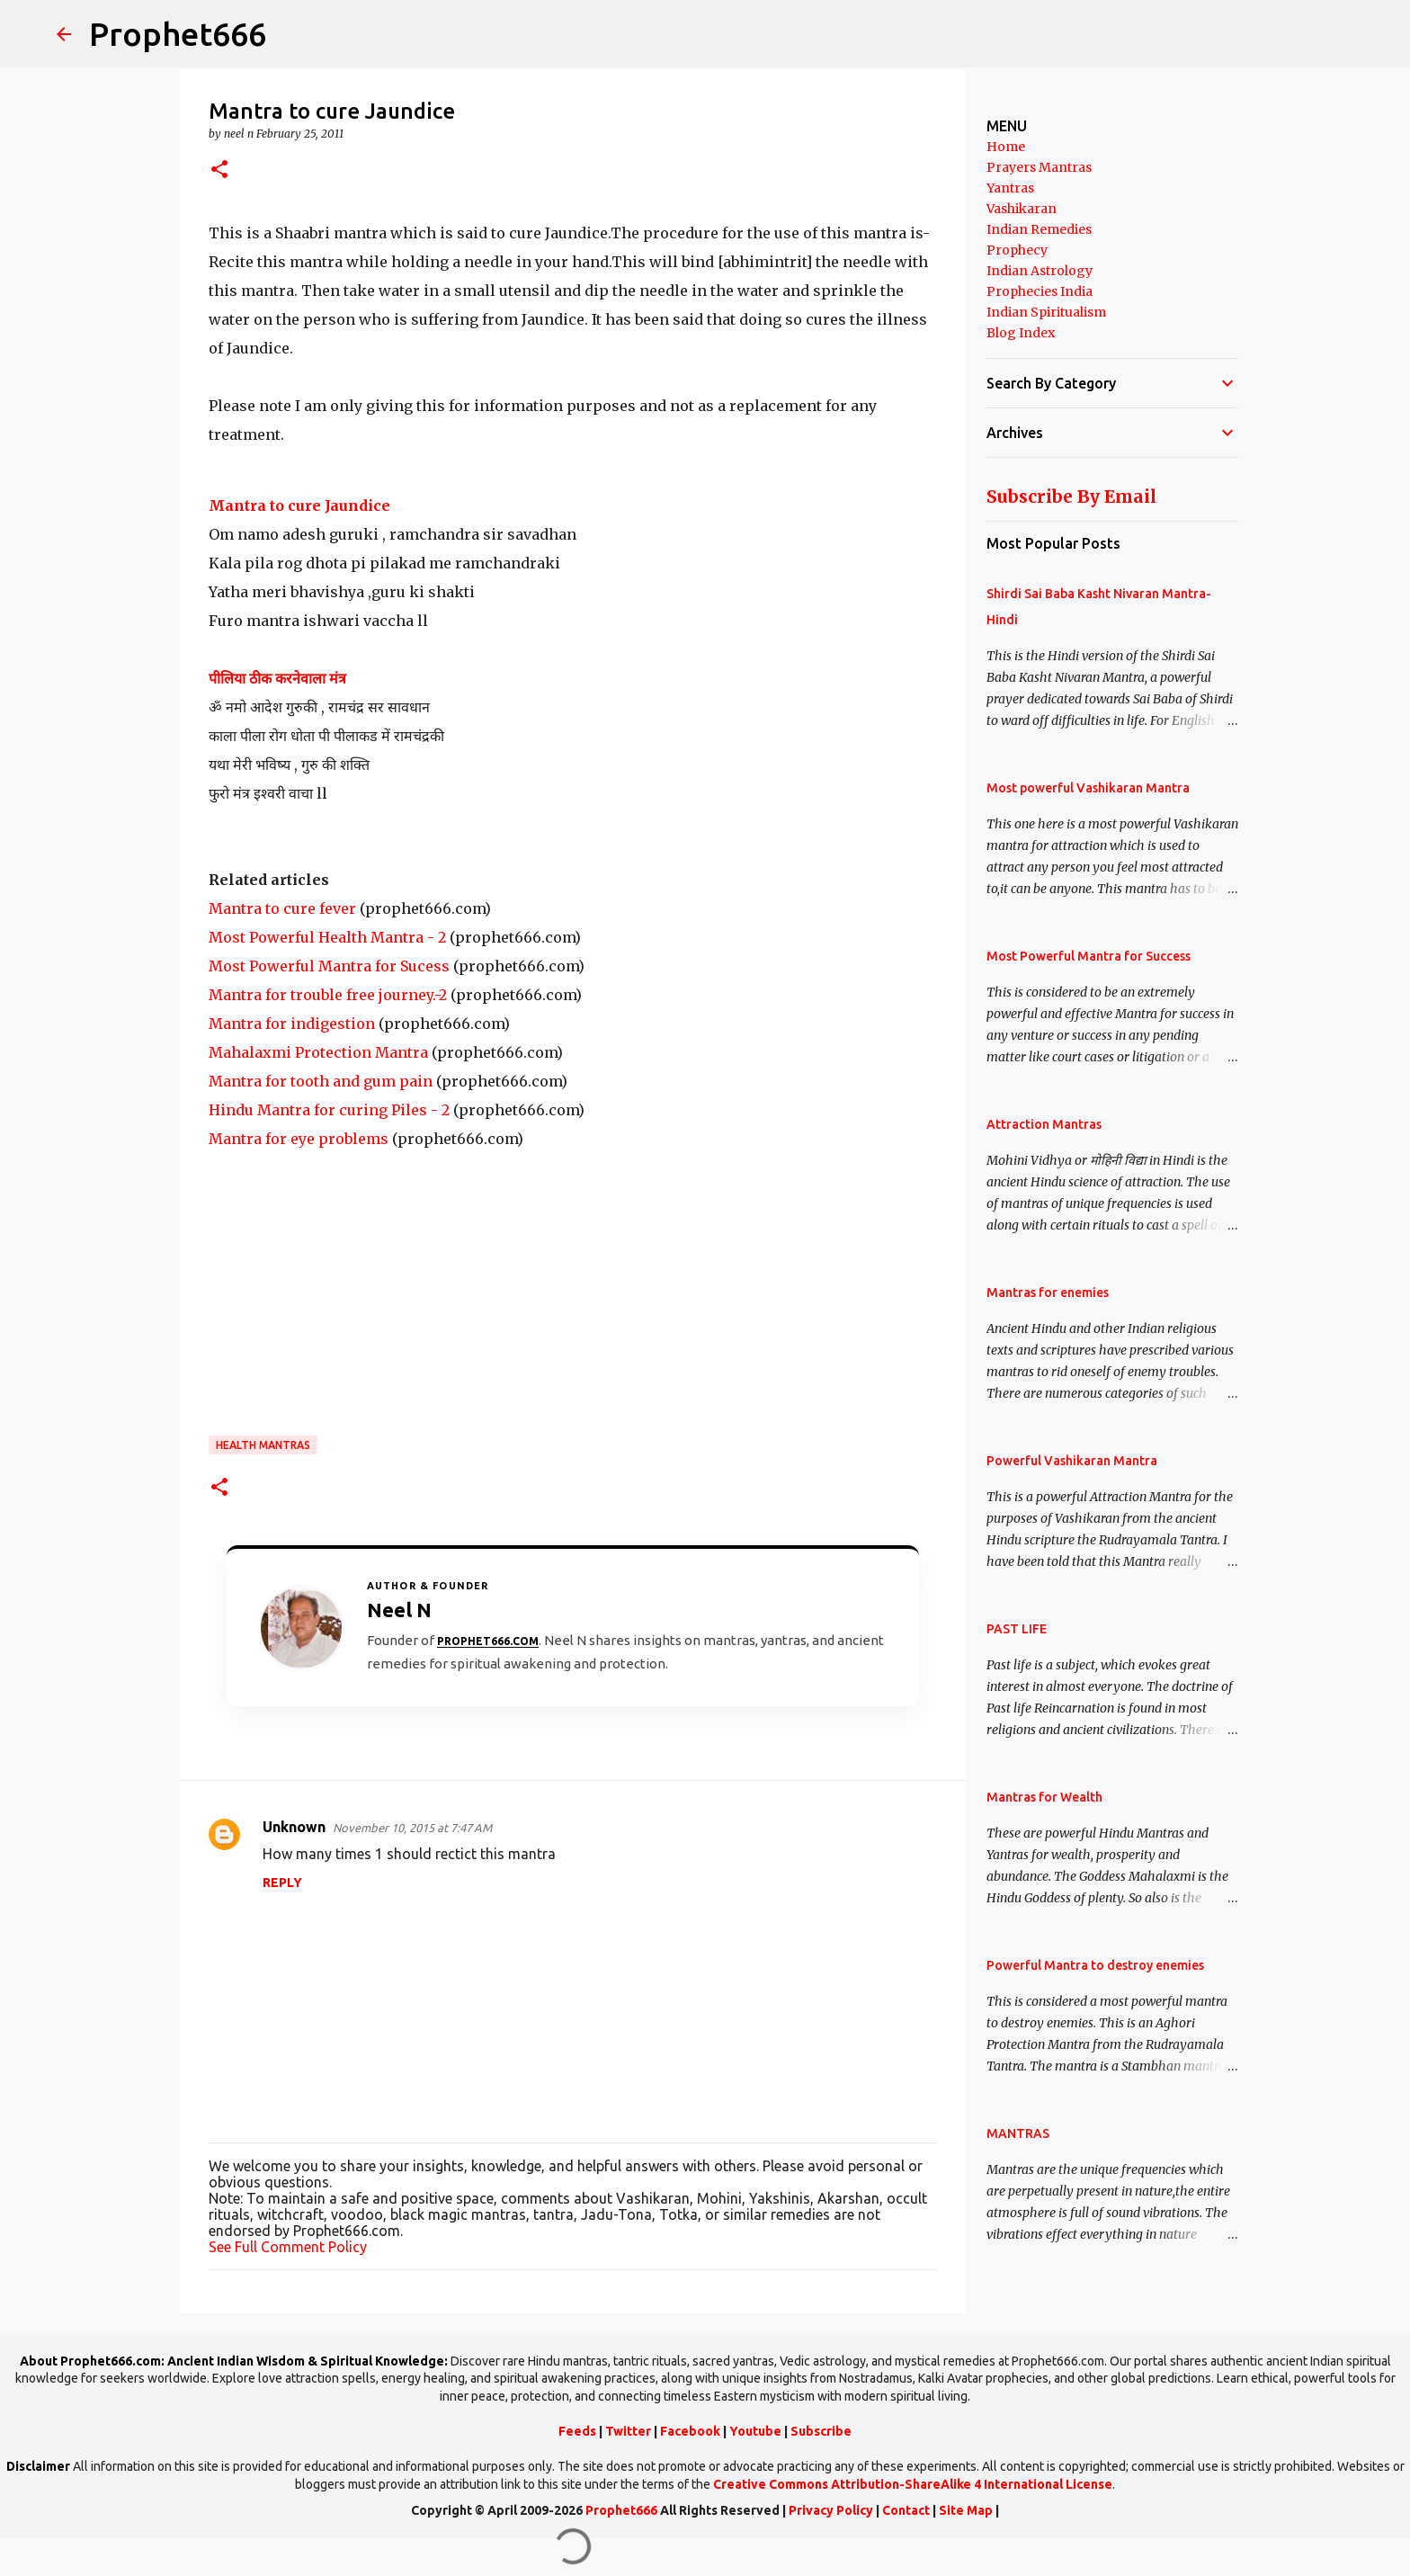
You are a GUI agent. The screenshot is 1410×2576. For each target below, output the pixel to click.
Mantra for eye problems (298, 1139)
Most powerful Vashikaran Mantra (1088, 788)
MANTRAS (1017, 2133)
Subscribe (821, 2431)
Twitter (628, 2431)
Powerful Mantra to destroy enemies (1095, 1965)
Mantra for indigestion (292, 1024)
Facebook (690, 2431)
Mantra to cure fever (282, 908)
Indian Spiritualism (1046, 312)
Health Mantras (263, 1445)
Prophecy (1017, 250)
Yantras (1010, 188)
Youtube (755, 2431)
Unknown (294, 1827)
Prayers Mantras (1039, 167)
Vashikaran (1021, 209)
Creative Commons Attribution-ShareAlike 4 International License (912, 2484)
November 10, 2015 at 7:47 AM (412, 1827)
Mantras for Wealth (1044, 1797)
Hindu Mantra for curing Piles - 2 (329, 1110)
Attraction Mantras (1044, 1124)
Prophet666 (177, 33)
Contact (906, 2510)
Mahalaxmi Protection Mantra (318, 1052)
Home (1005, 147)
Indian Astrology (1039, 271)
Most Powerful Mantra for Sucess (329, 966)
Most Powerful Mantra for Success (1088, 956)
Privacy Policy (831, 2510)
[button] (219, 170)
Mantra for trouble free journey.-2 (328, 995)
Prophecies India (1039, 291)
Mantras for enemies (1047, 1292)
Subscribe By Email (1071, 496)
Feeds (577, 2431)
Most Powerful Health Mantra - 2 (327, 937)
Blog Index (1020, 333)
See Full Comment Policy (288, 2247)
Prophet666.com (488, 1641)
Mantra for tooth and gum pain (321, 1081)
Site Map (966, 2510)
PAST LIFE (1016, 1629)
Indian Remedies (1039, 229)
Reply (282, 1882)
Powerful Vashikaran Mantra (1071, 1460)
